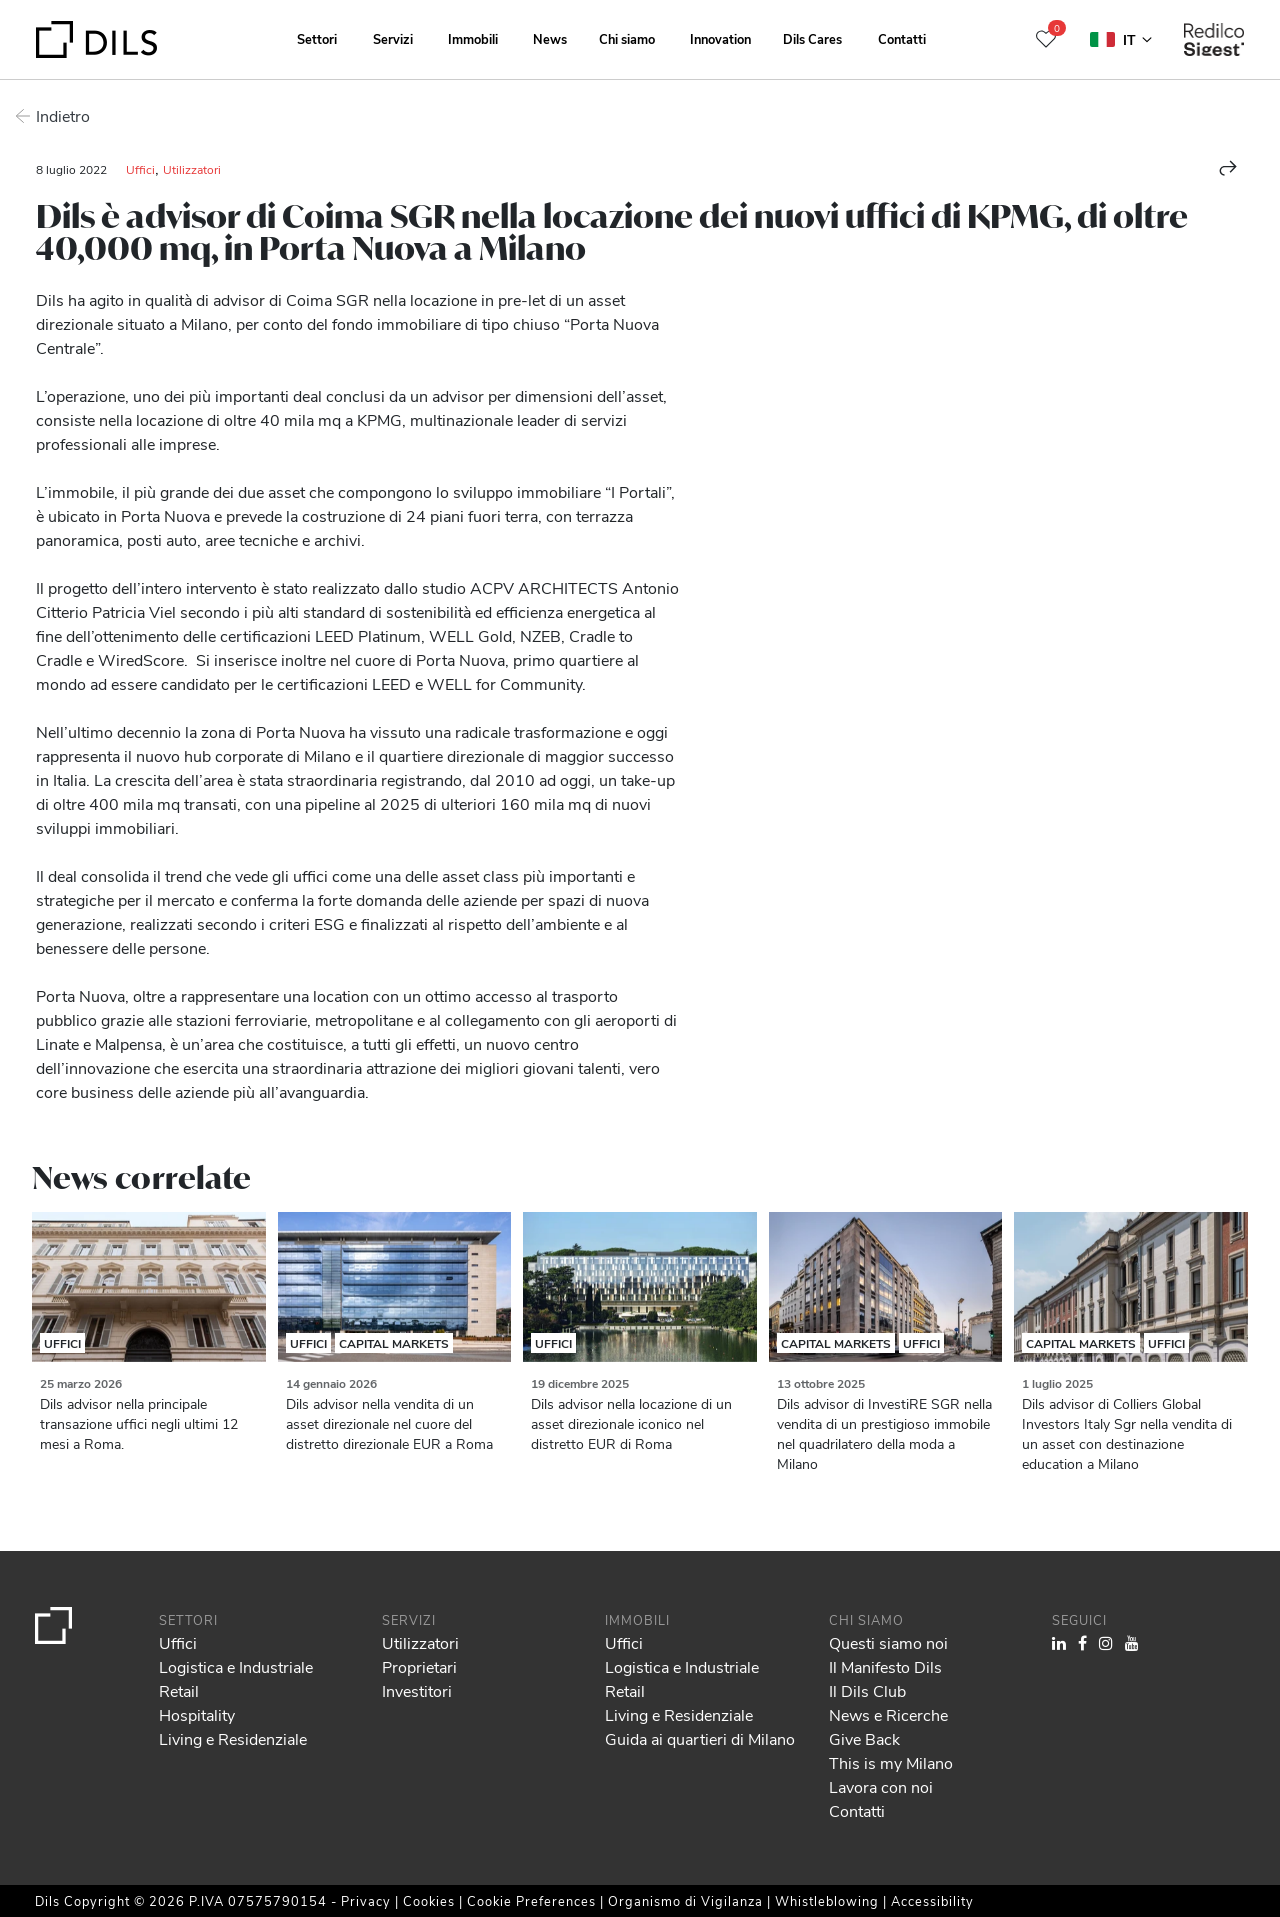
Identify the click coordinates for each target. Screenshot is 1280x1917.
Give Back (864, 1738)
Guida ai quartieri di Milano (700, 1738)
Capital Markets (394, 1343)
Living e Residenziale (233, 1738)
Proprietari (419, 1666)
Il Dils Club (867, 1690)
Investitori (417, 1690)
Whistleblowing (827, 1900)
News (550, 38)
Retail (179, 1690)
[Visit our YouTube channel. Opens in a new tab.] (1132, 1642)
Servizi (393, 38)
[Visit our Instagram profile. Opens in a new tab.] (1106, 1642)
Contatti (902, 38)
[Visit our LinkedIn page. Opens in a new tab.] (1059, 1642)
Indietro (63, 115)
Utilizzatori (192, 169)
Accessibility (932, 1900)
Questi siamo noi (888, 1642)
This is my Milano (891, 1762)
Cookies (429, 1900)
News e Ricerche (888, 1714)
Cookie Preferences (531, 1900)
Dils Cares (812, 38)
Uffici (140, 169)
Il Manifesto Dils (885, 1666)
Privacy (366, 1900)
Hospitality (197, 1714)
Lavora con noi (881, 1786)
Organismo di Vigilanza (685, 1900)
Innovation (720, 38)
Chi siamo (627, 38)
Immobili (473, 38)
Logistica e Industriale (236, 1666)
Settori (317, 38)
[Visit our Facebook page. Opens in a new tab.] (1082, 1642)
